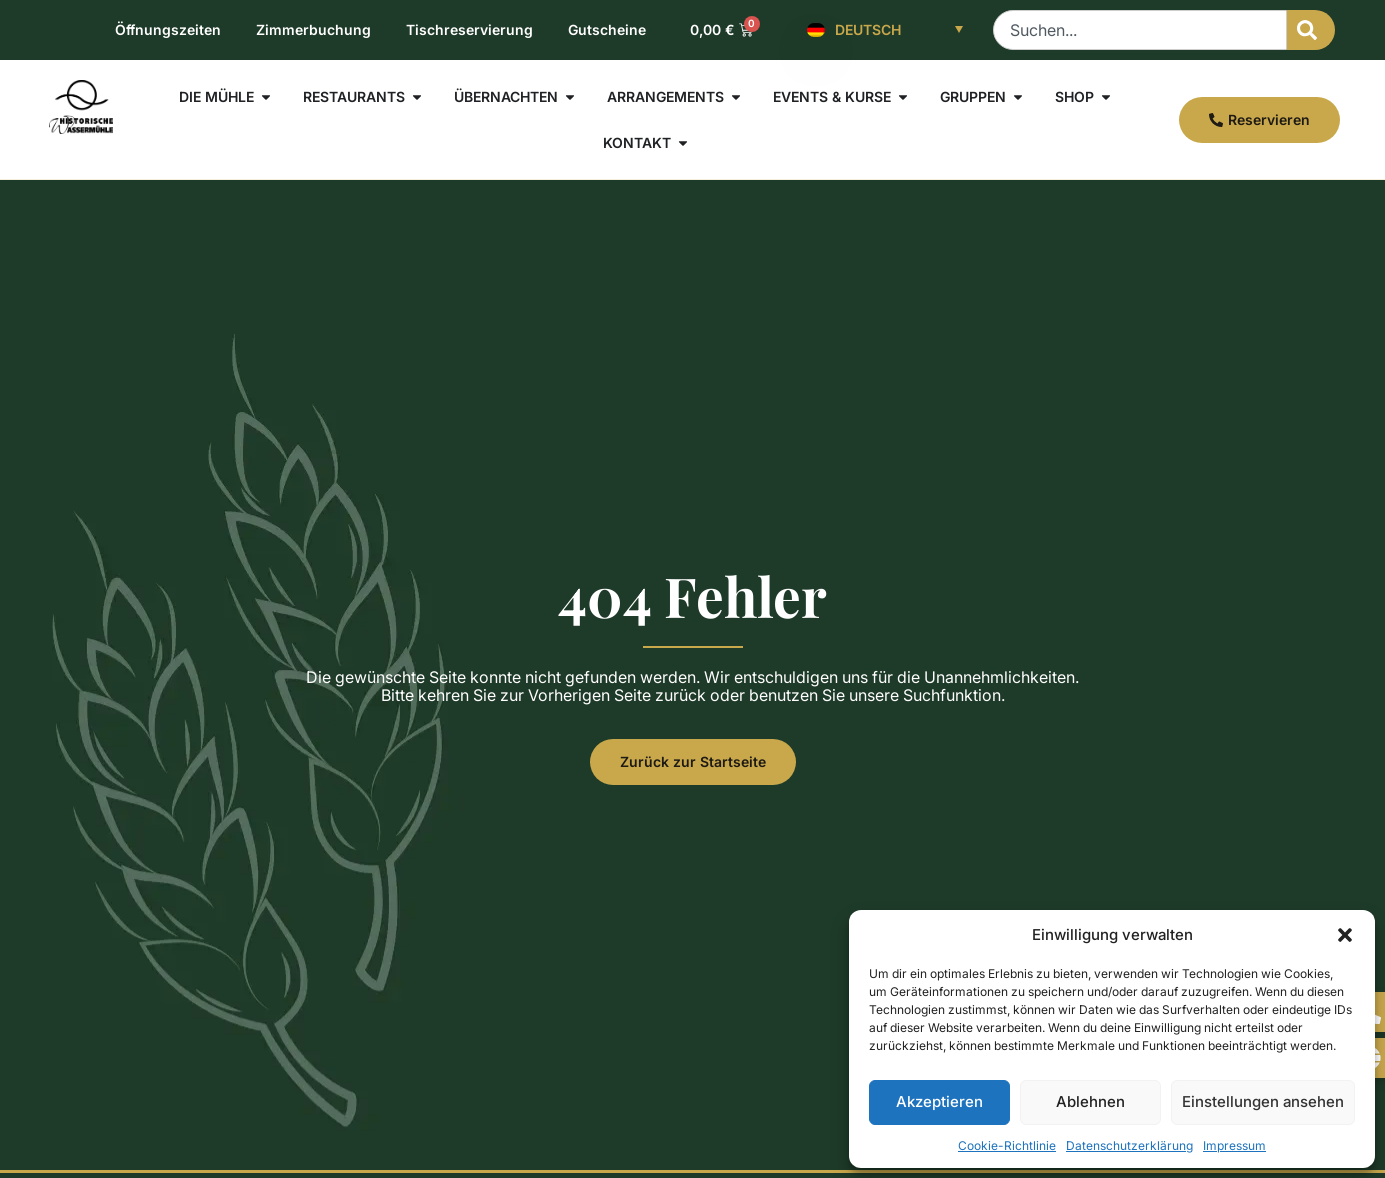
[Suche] (1311, 30)
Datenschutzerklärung (1129, 1145)
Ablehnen (1090, 1101)
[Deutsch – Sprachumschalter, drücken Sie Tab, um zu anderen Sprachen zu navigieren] (885, 30)
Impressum (1234, 1145)
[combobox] (1140, 30)
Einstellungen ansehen (1263, 1101)
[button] (1345, 935)
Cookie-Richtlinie (1007, 1145)
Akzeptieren (939, 1101)
